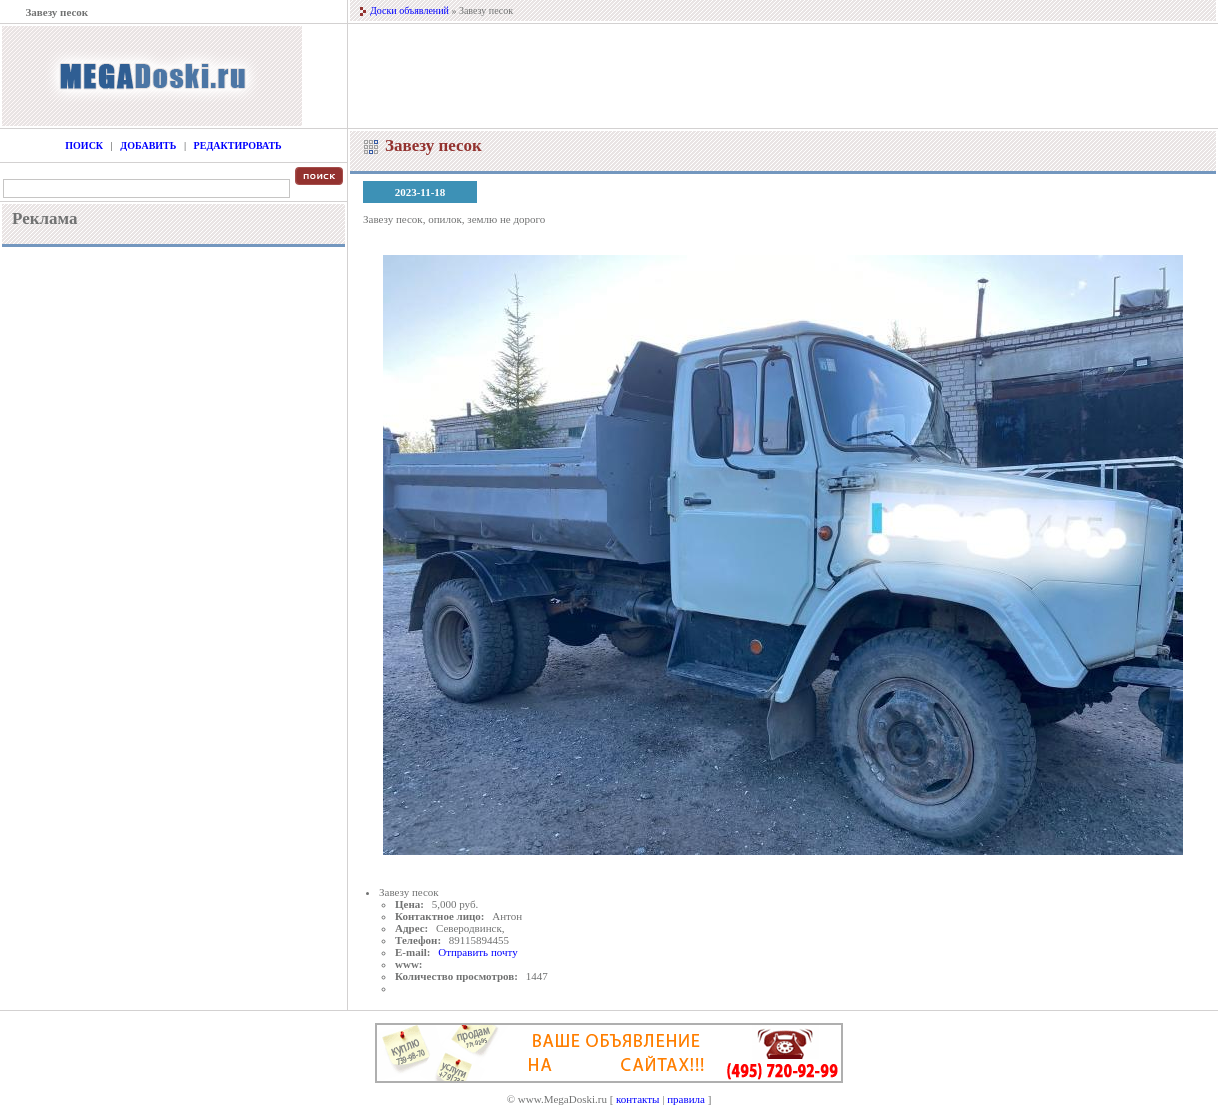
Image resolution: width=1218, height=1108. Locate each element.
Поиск (84, 145)
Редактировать (238, 145)
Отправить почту (477, 952)
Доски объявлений (409, 10)
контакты (637, 1099)
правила (686, 1099)
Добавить (148, 145)
